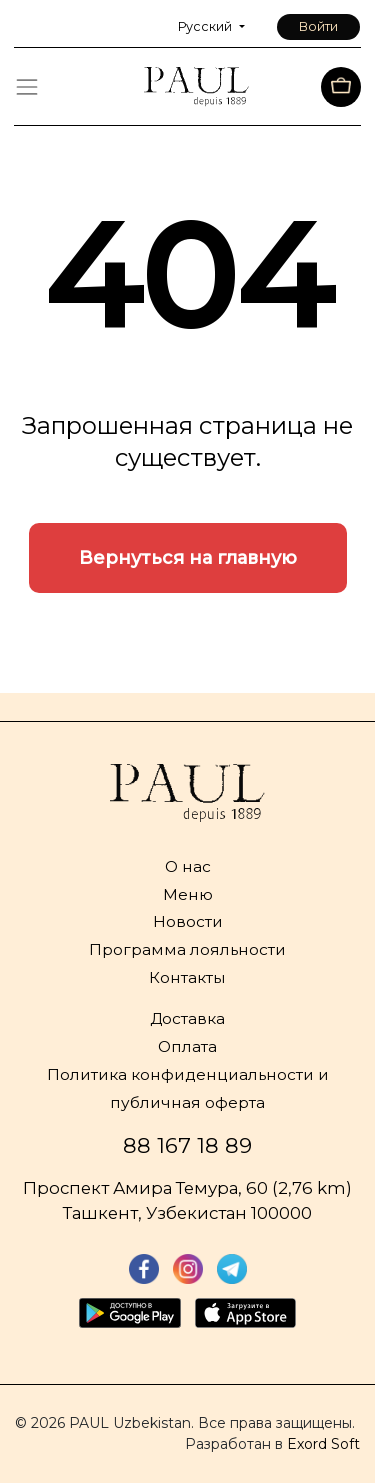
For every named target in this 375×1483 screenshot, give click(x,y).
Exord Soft (323, 1444)
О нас (188, 866)
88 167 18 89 (187, 1145)
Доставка (187, 1018)
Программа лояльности (187, 949)
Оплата (187, 1046)
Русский (206, 26)
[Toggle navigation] (27, 87)
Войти (318, 26)
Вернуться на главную (188, 558)
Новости (188, 921)
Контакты (187, 977)
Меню (188, 894)
